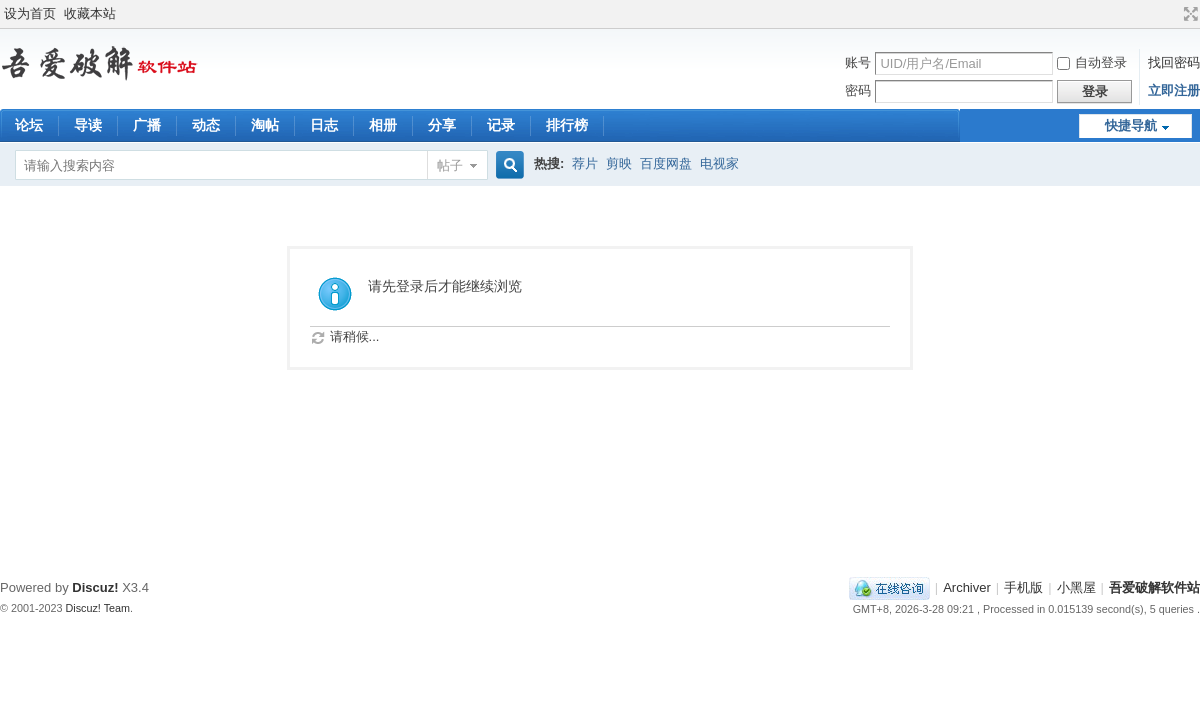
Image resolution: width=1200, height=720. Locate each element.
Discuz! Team (98, 608)
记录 (501, 125)
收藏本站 (90, 13)
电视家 (719, 163)
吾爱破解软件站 (1154, 587)
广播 (147, 125)
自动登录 (1092, 62)
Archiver (967, 587)
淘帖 (265, 125)
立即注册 (1174, 90)
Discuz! (95, 587)
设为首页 (30, 13)
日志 (324, 125)
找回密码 (1174, 62)
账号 (858, 62)
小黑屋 (1076, 587)
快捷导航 (1131, 125)
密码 (858, 90)
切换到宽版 (1188, 14)
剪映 (619, 163)
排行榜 (567, 125)
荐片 (585, 163)
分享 (442, 125)
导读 (88, 125)
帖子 (450, 165)
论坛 (29, 125)
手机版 (1023, 587)
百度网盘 (666, 163)
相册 (383, 125)
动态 (206, 125)
